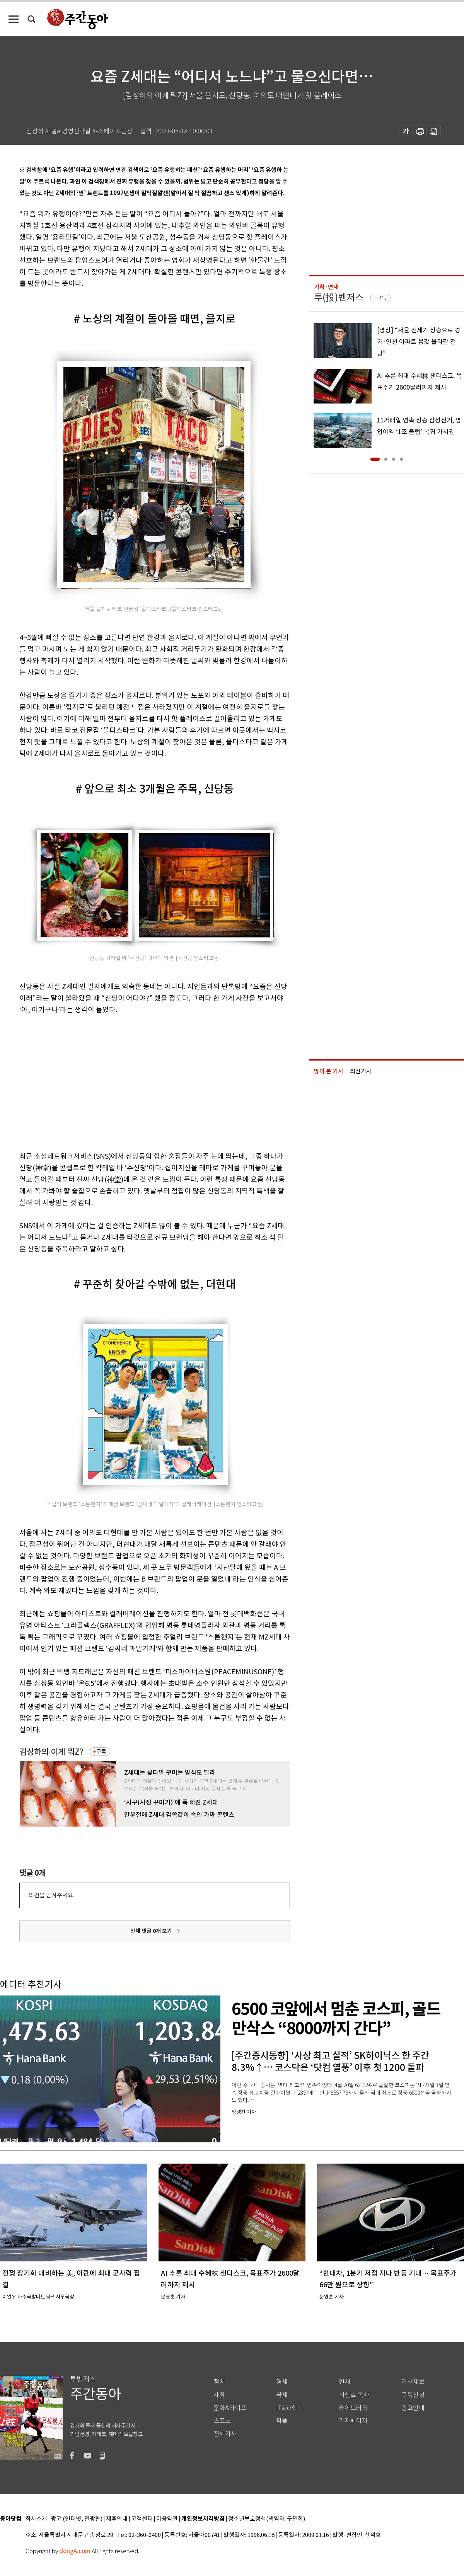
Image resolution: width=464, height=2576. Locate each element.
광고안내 (413, 2408)
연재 (344, 2381)
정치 (219, 2381)
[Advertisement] (110, 1081)
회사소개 (36, 2519)
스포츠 (222, 2420)
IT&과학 (286, 2408)
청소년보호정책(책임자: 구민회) (266, 2519)
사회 (219, 2395)
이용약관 (167, 2519)
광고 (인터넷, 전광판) (76, 2519)
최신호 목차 (354, 2395)
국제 (282, 2395)
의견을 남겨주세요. (51, 1895)
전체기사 (225, 2434)
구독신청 (413, 2395)
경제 (282, 2381)
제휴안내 (117, 2519)
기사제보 (413, 2381)
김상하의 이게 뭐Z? (51, 1752)
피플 (282, 2420)
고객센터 (142, 2519)
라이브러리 (353, 2408)
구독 (101, 1751)
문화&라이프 (230, 2408)
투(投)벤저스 (338, 297)
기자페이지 (353, 2420)
